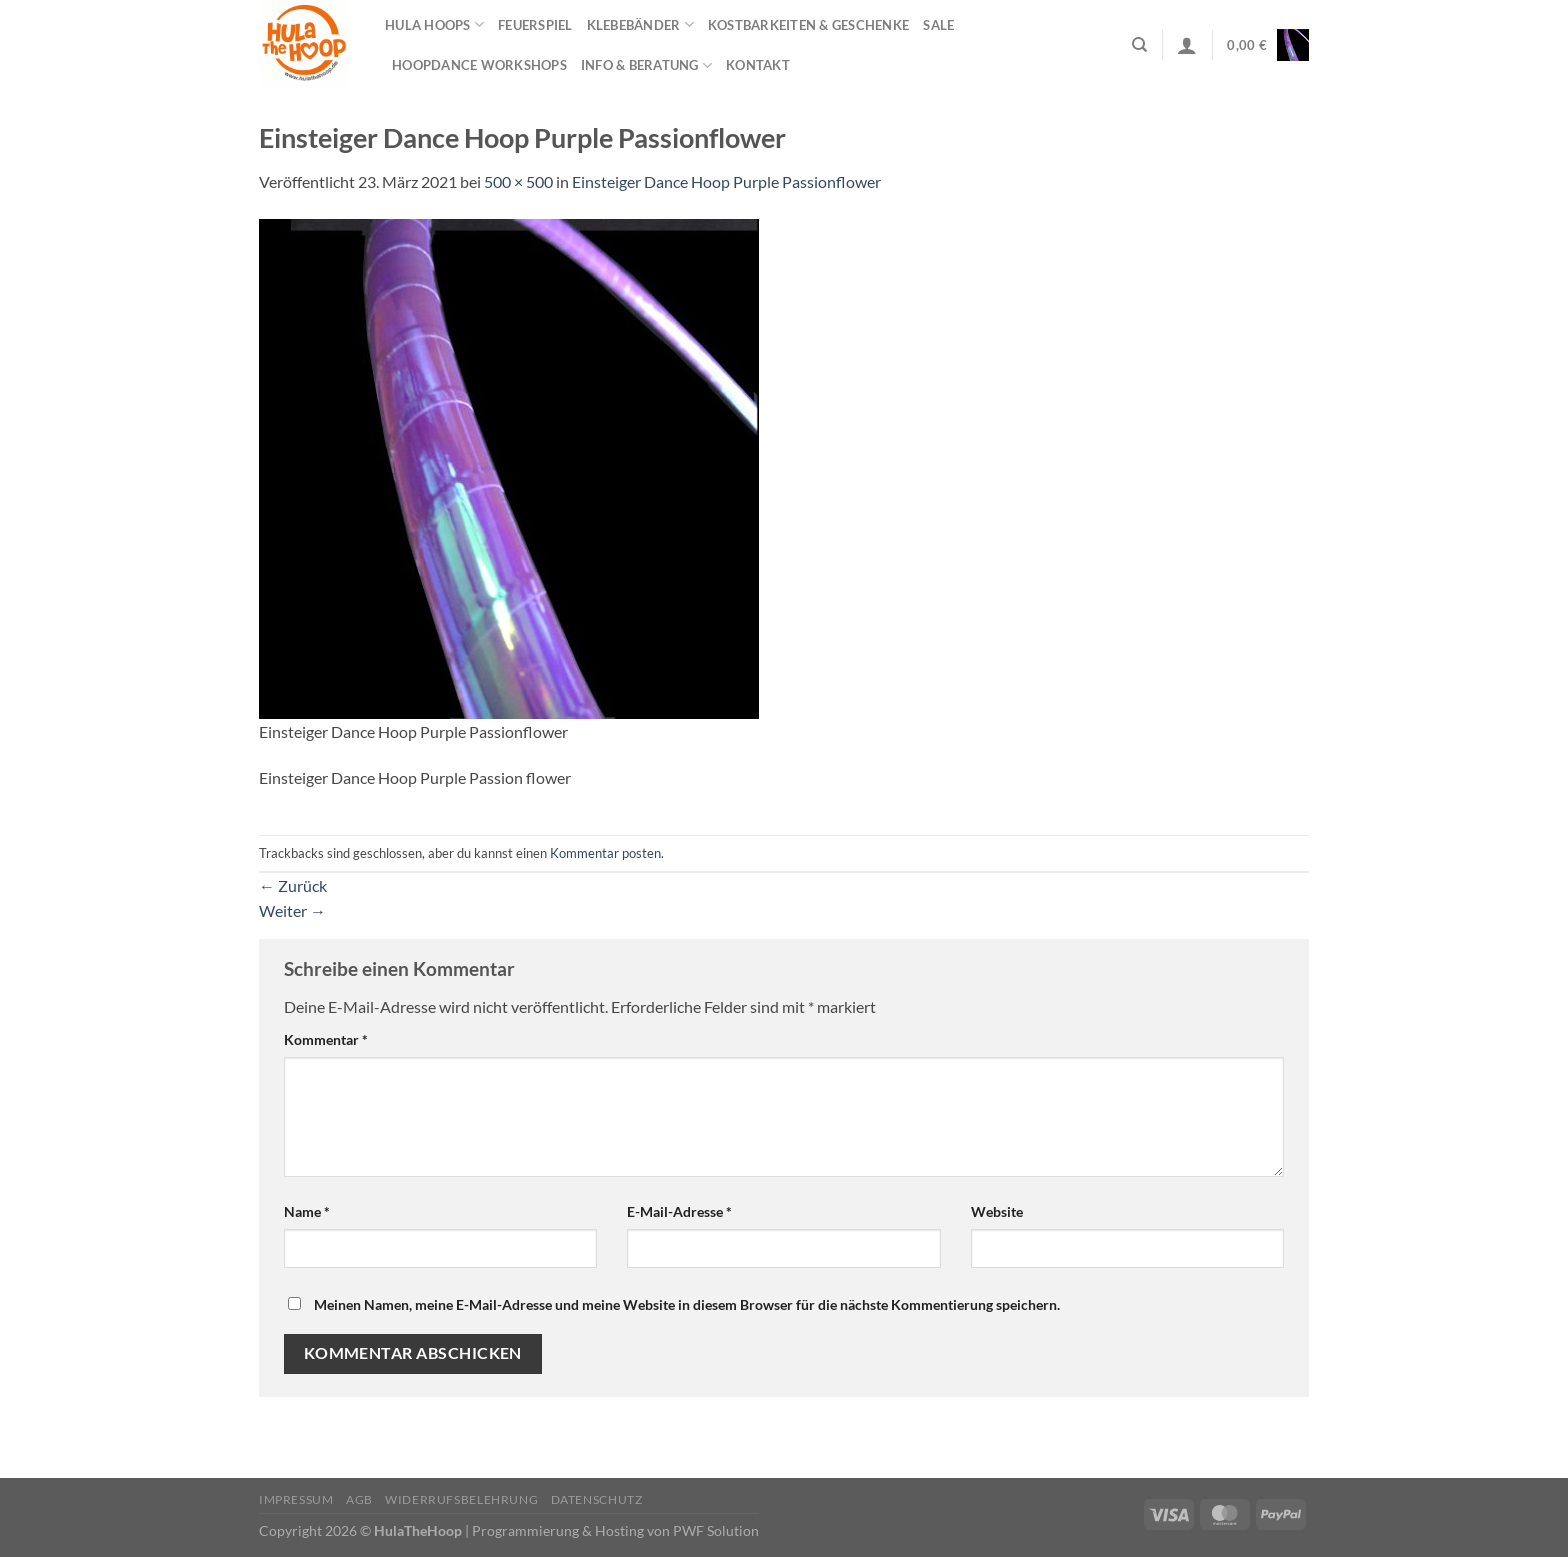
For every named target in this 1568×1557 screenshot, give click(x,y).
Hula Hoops (434, 24)
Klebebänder (640, 24)
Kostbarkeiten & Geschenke (808, 25)
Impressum (296, 1499)
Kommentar (326, 1039)
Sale (938, 25)
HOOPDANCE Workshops (479, 65)
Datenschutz (597, 1499)
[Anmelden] (1187, 45)
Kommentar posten (605, 853)
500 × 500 (518, 181)
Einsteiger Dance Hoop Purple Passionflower (726, 181)
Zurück (293, 885)
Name (307, 1211)
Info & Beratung (646, 65)
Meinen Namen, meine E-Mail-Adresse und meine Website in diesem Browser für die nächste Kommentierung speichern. (687, 1304)
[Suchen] (1139, 45)
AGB (359, 1499)
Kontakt (758, 65)
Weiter (292, 910)
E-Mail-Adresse (679, 1211)
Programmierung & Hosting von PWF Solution (615, 1530)
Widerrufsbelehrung (461, 1499)
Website (997, 1211)
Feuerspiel (535, 25)
